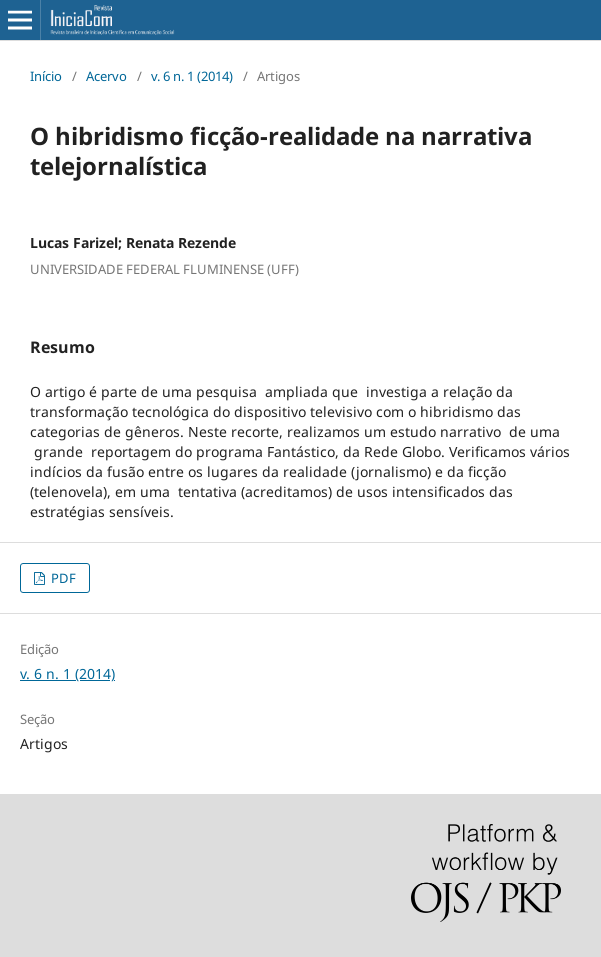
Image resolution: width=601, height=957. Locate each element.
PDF (62, 578)
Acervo (106, 76)
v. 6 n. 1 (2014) (192, 76)
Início (46, 76)
